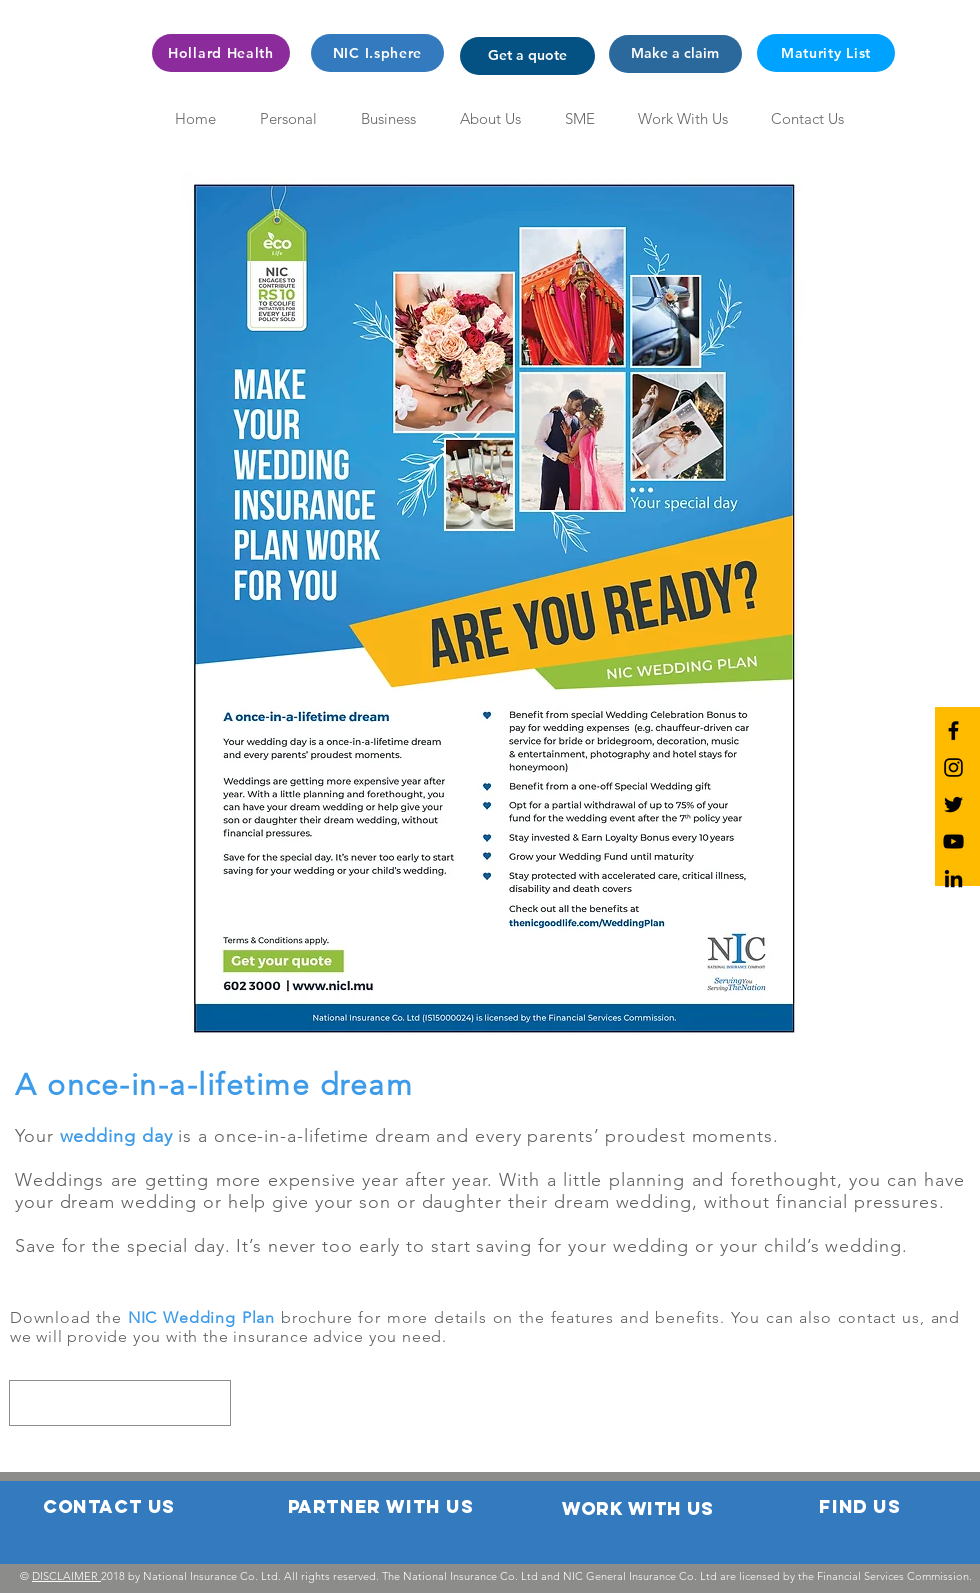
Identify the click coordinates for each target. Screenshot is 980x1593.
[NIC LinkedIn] (953, 878)
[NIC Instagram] (953, 767)
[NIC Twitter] (953, 804)
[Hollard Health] (221, 53)
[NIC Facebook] (953, 730)
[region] (120, 1403)
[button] (527, 56)
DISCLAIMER (66, 1576)
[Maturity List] (826, 53)
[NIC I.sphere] (377, 53)
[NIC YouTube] (953, 841)
